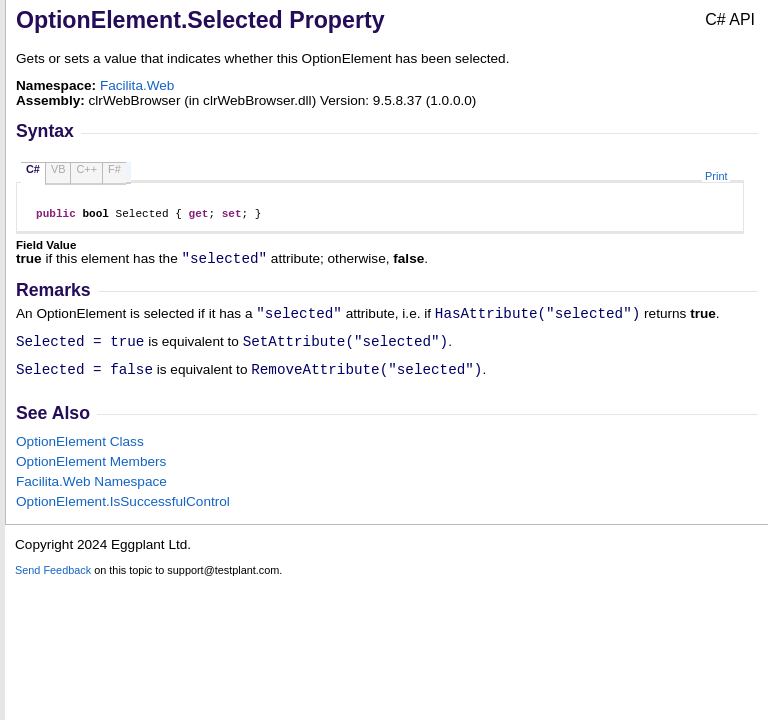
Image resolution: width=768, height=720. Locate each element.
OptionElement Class (80, 456)
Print (716, 176)
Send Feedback (53, 585)
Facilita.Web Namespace (91, 496)
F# (114, 169)
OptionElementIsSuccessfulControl (123, 516)
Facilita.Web (137, 85)
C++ (86, 169)
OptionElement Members (91, 476)
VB (58, 169)
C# (33, 169)
